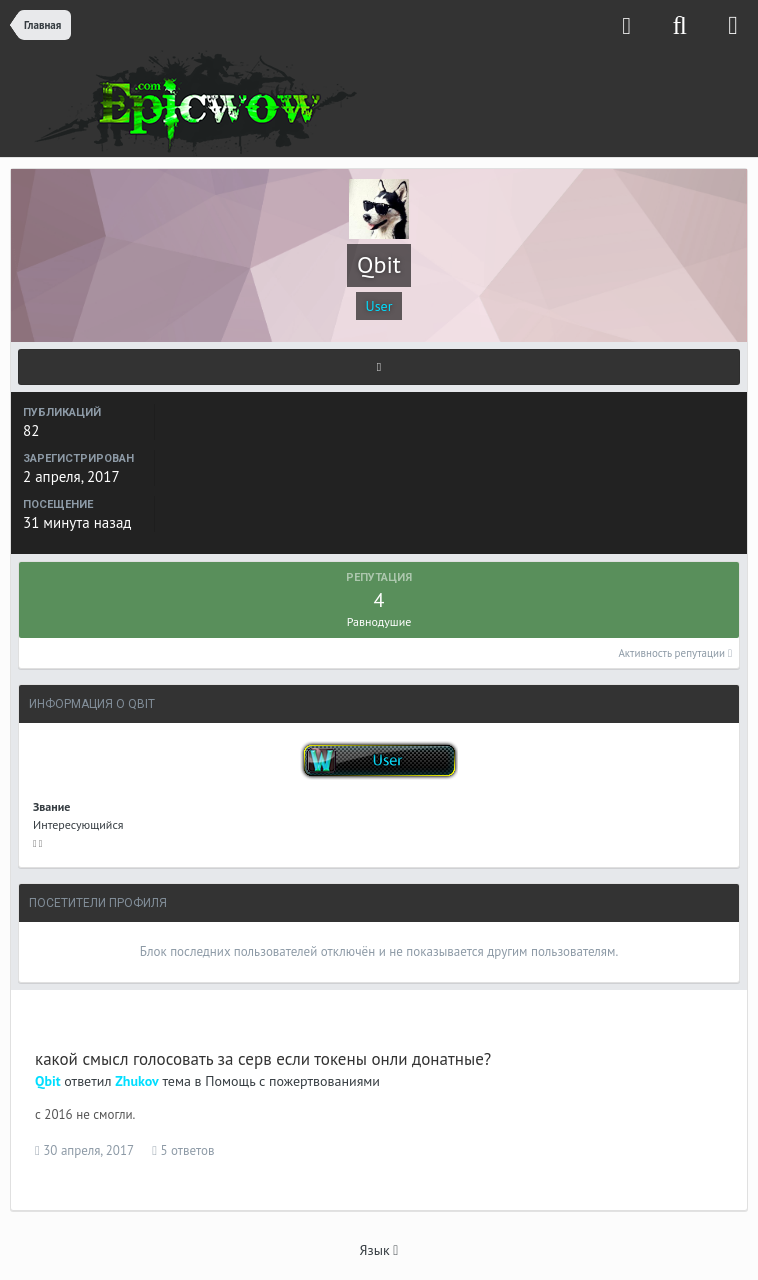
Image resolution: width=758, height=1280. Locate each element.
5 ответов (183, 1150)
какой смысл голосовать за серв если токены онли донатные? (263, 1059)
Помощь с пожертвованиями (292, 1081)
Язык (379, 1250)
